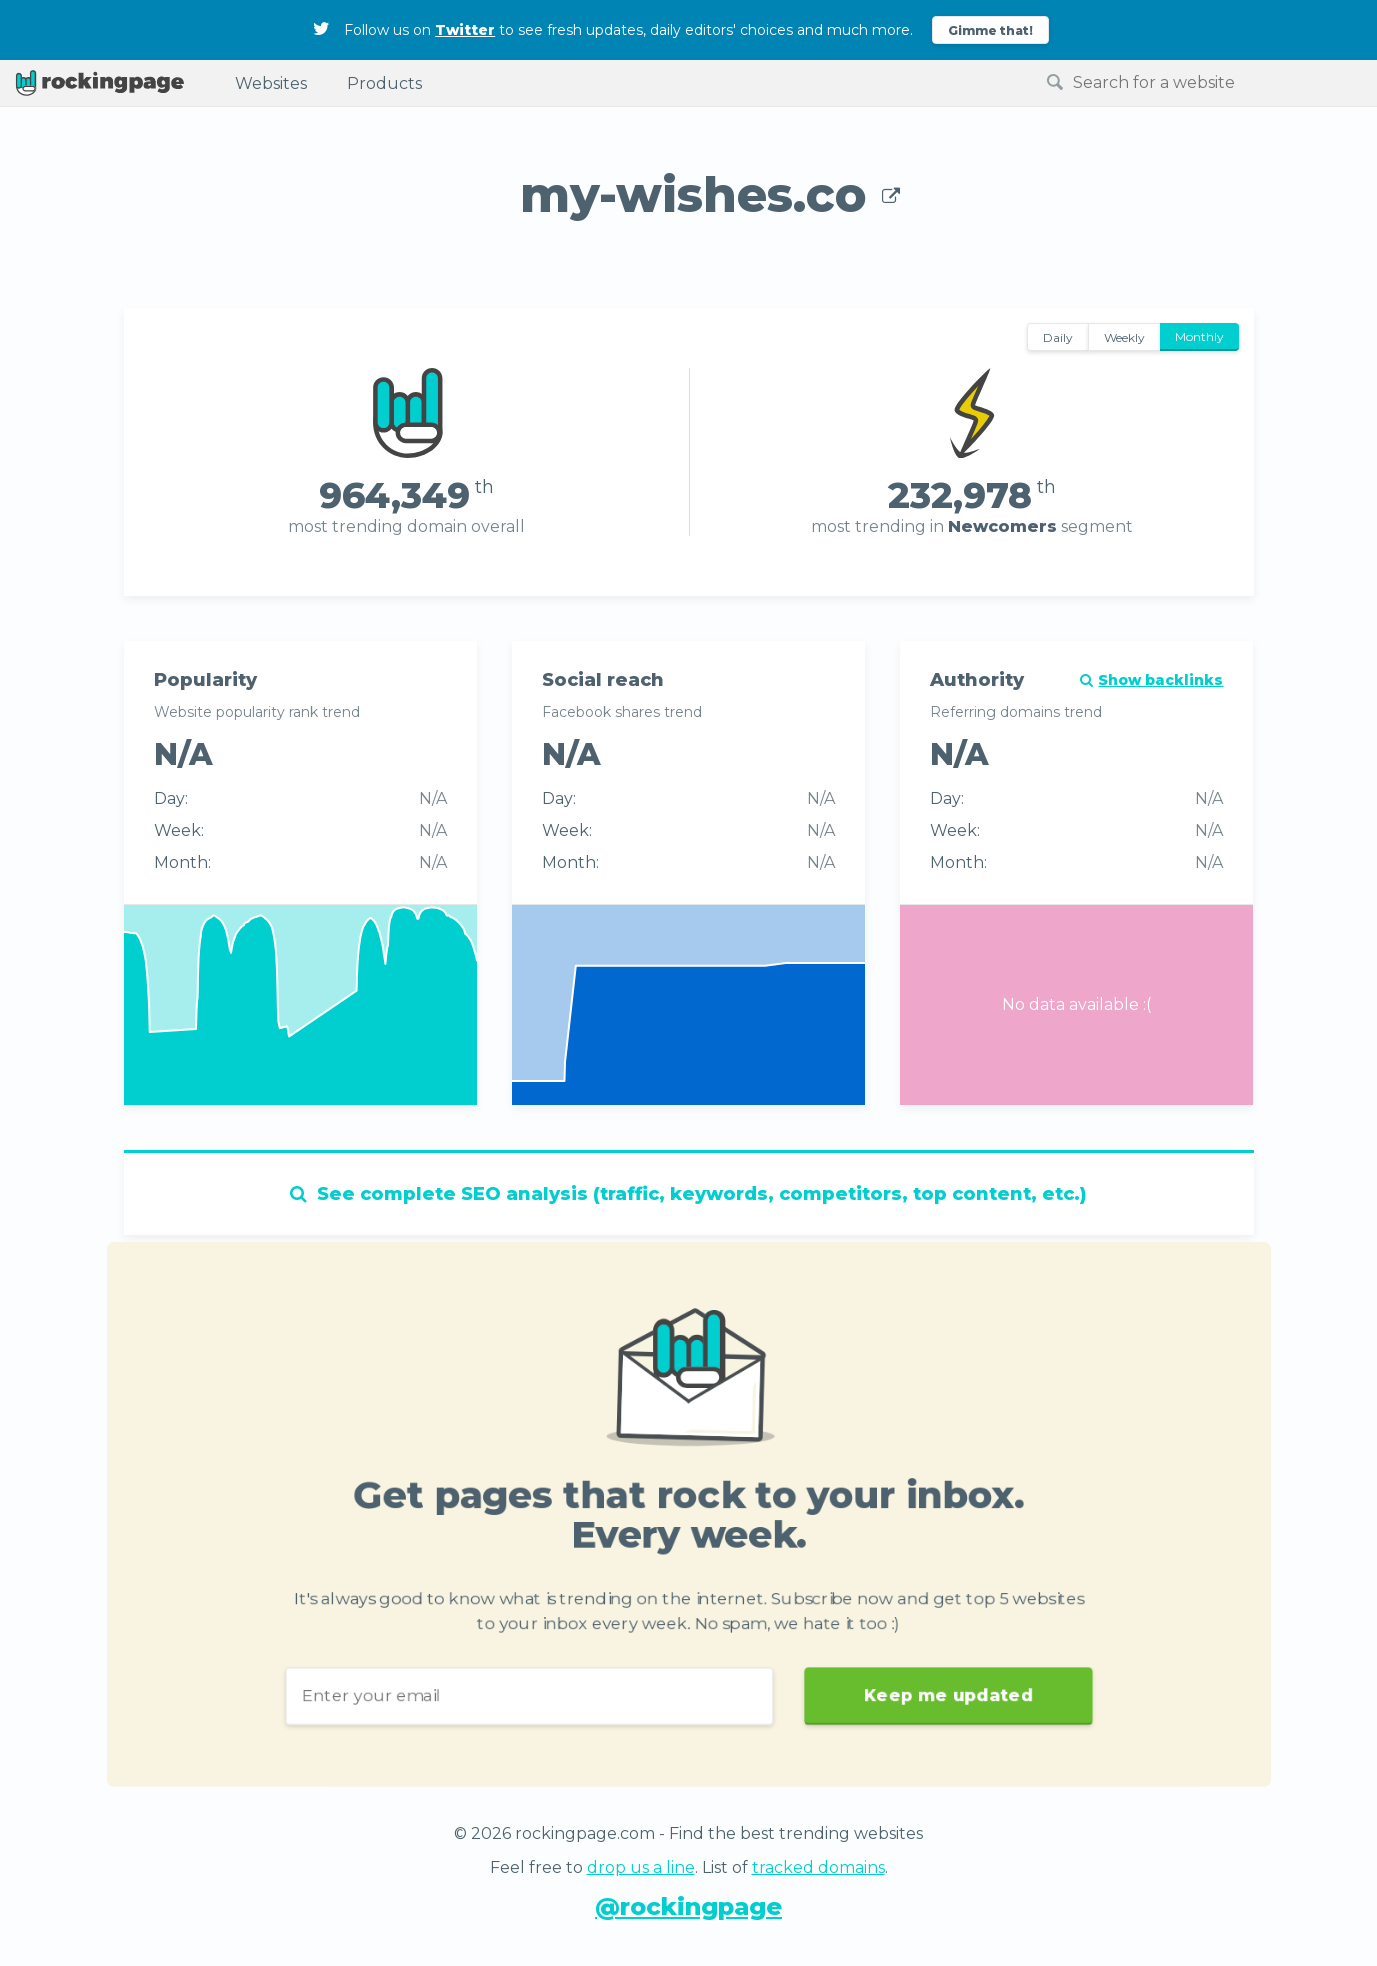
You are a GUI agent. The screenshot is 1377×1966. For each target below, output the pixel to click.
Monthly (1199, 336)
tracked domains (818, 1867)
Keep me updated (956, 1701)
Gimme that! (990, 30)
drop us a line (641, 1867)
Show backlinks (1151, 680)
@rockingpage (688, 1906)
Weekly (1124, 337)
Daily (1058, 337)
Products (384, 83)
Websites (271, 83)
